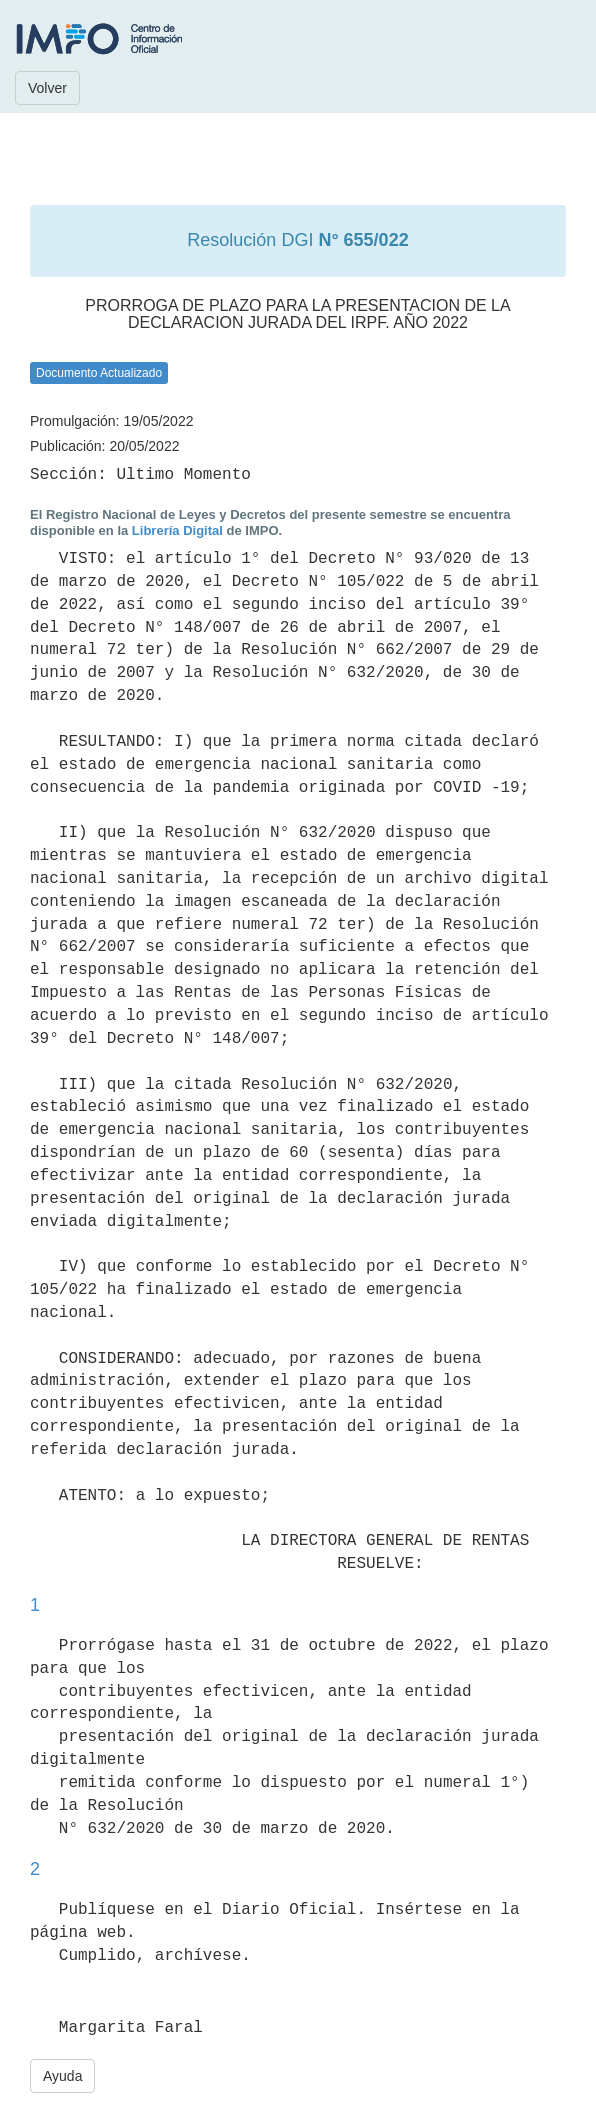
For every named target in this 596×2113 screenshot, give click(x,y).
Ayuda (62, 2076)
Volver (47, 88)
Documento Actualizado (99, 373)
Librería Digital (177, 530)
